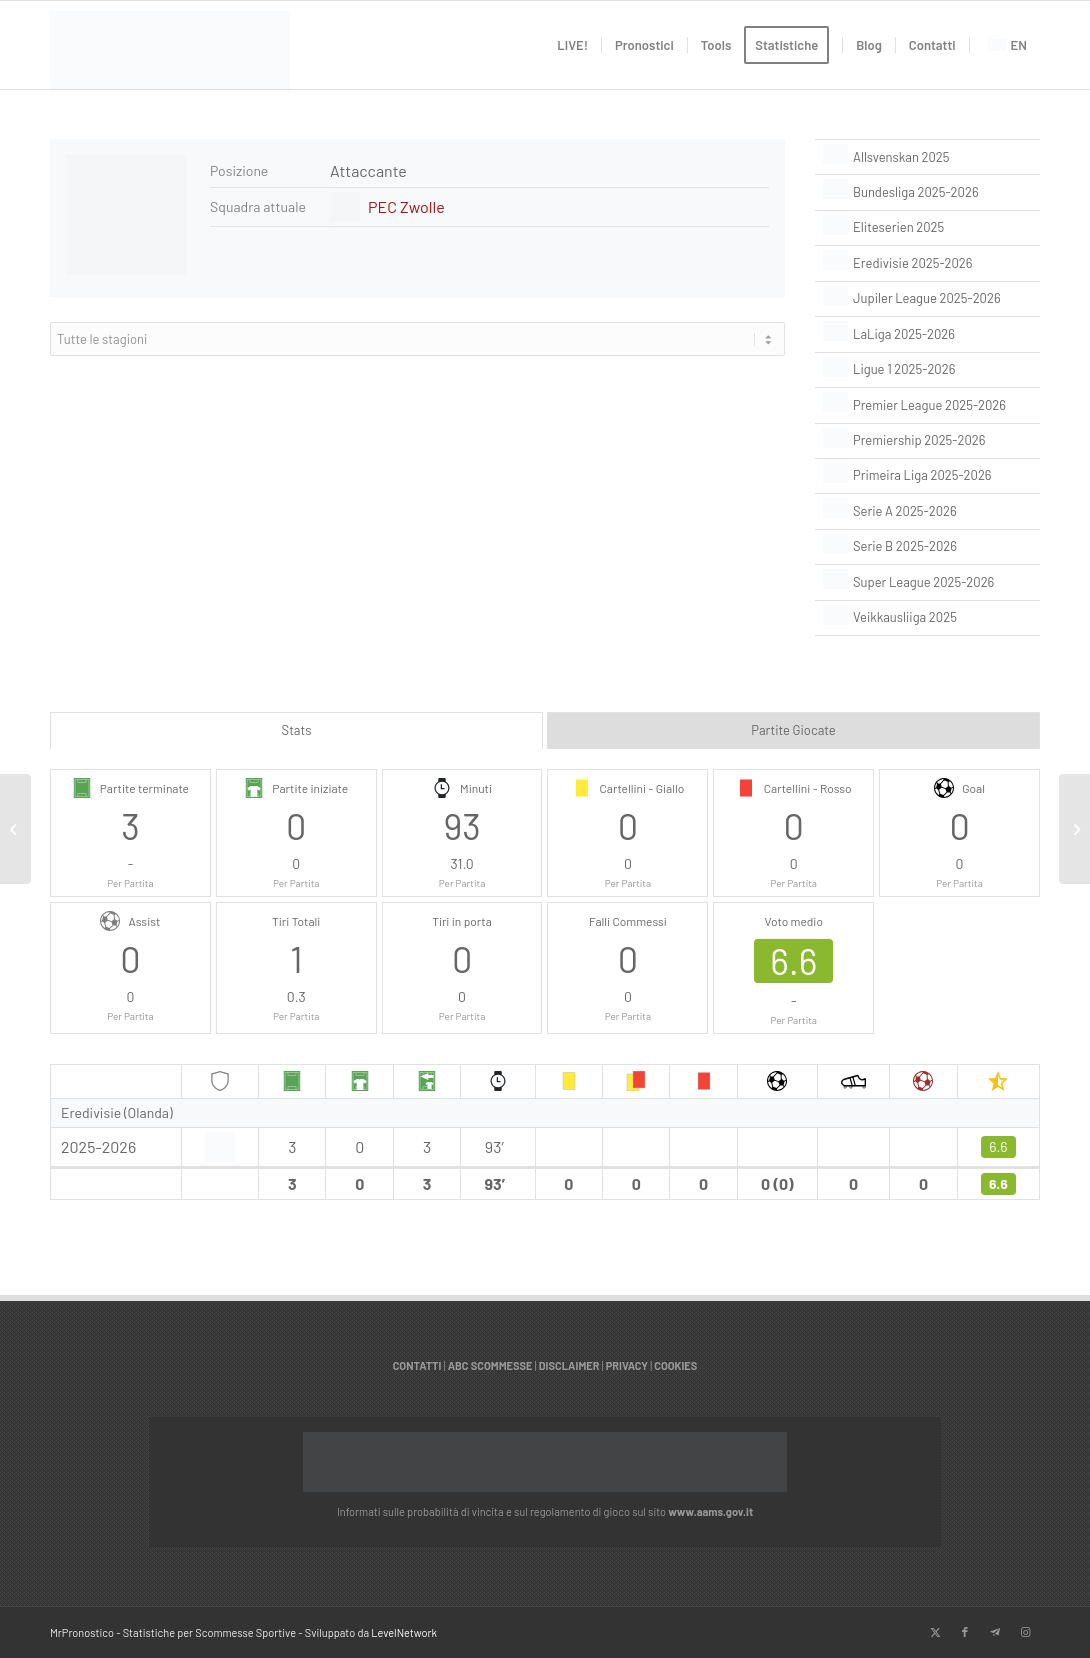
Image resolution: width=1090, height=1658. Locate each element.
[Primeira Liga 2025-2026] (927, 476)
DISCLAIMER (569, 1365)
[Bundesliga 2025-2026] (927, 192)
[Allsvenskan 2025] (927, 157)
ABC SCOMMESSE (490, 1365)
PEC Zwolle (406, 206)
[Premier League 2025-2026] (927, 405)
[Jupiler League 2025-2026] (927, 299)
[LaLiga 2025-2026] (927, 334)
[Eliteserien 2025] (927, 228)
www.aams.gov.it (710, 1511)
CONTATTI (417, 1365)
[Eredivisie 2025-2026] (927, 263)
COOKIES (675, 1365)
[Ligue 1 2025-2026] (927, 370)
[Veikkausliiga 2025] (927, 618)
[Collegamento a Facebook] (965, 1632)
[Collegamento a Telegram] (995, 1632)
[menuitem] (572, 45)
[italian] (170, 55)
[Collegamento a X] (935, 1632)
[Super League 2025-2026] (927, 582)
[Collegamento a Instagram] (1025, 1632)
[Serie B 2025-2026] (927, 547)
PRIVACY (627, 1365)
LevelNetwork (404, 1632)
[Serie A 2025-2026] (927, 511)
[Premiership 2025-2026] (927, 441)
